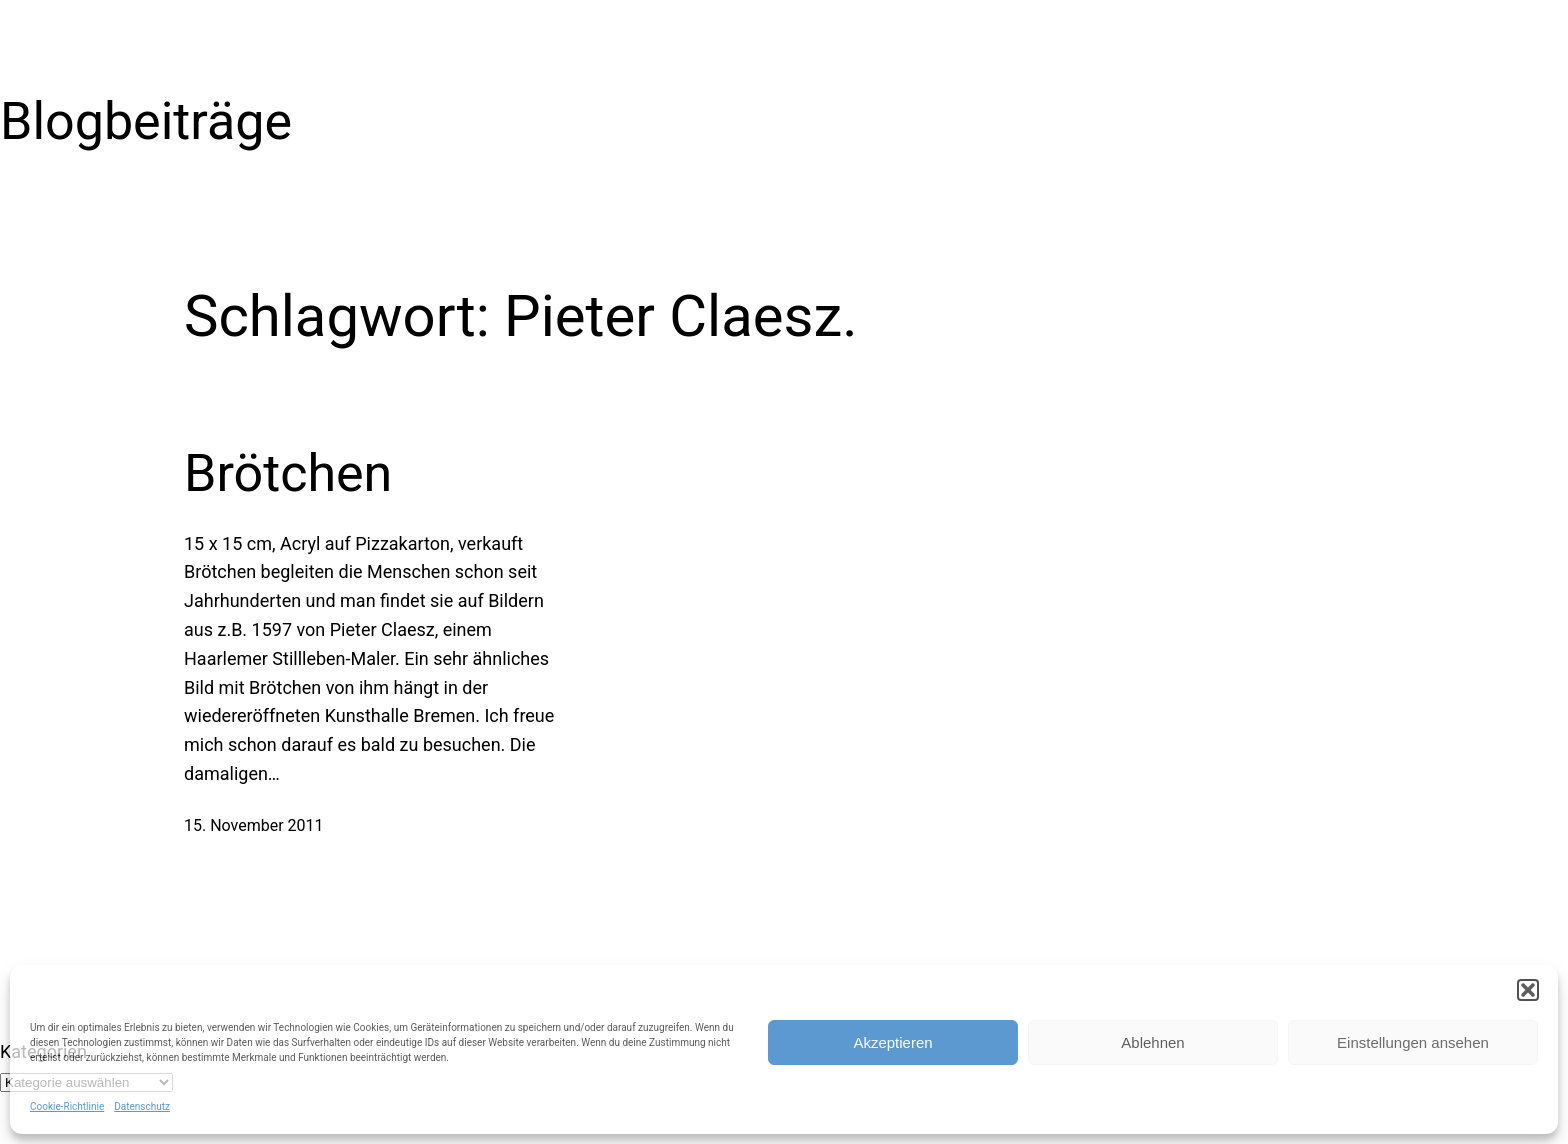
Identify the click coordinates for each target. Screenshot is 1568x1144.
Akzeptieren (892, 1042)
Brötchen (288, 473)
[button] (1528, 990)
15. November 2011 (254, 825)
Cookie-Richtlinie (67, 1106)
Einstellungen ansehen (1413, 1042)
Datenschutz (142, 1106)
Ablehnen (1152, 1042)
